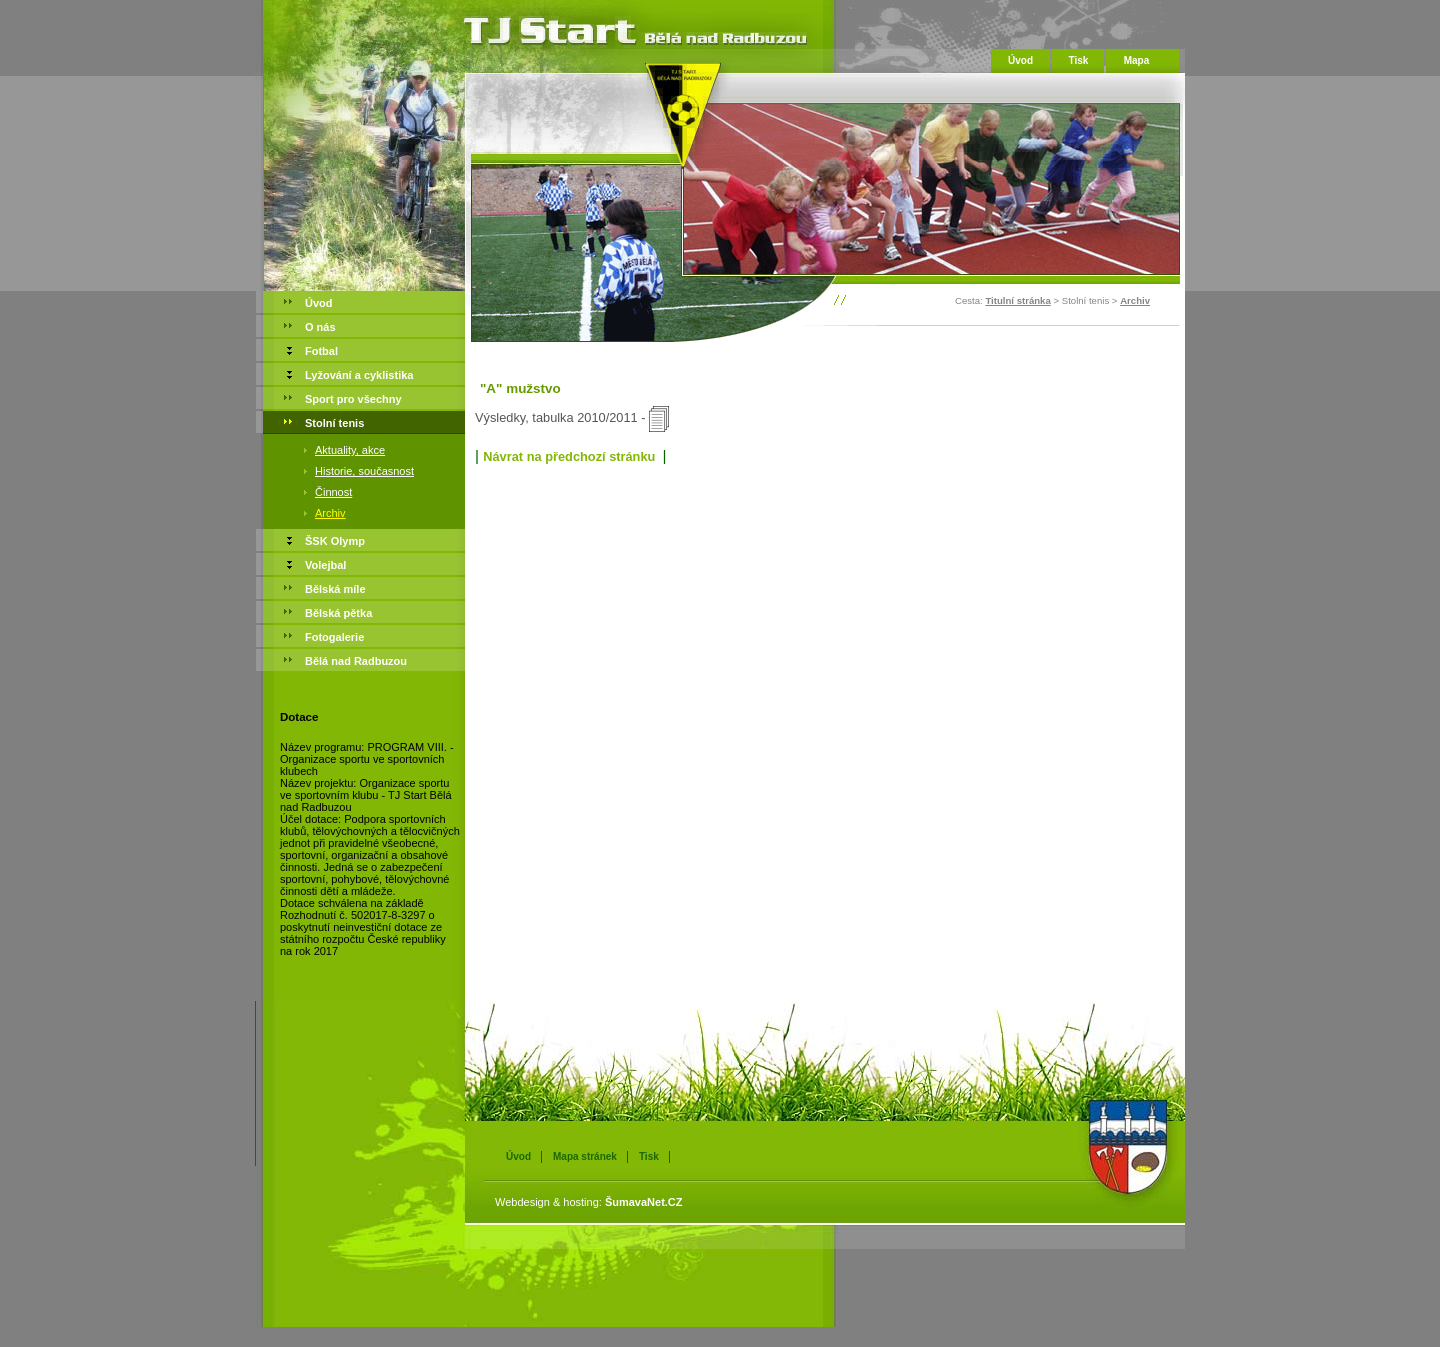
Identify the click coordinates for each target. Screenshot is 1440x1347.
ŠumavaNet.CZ (644, 1202)
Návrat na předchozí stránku (569, 456)
